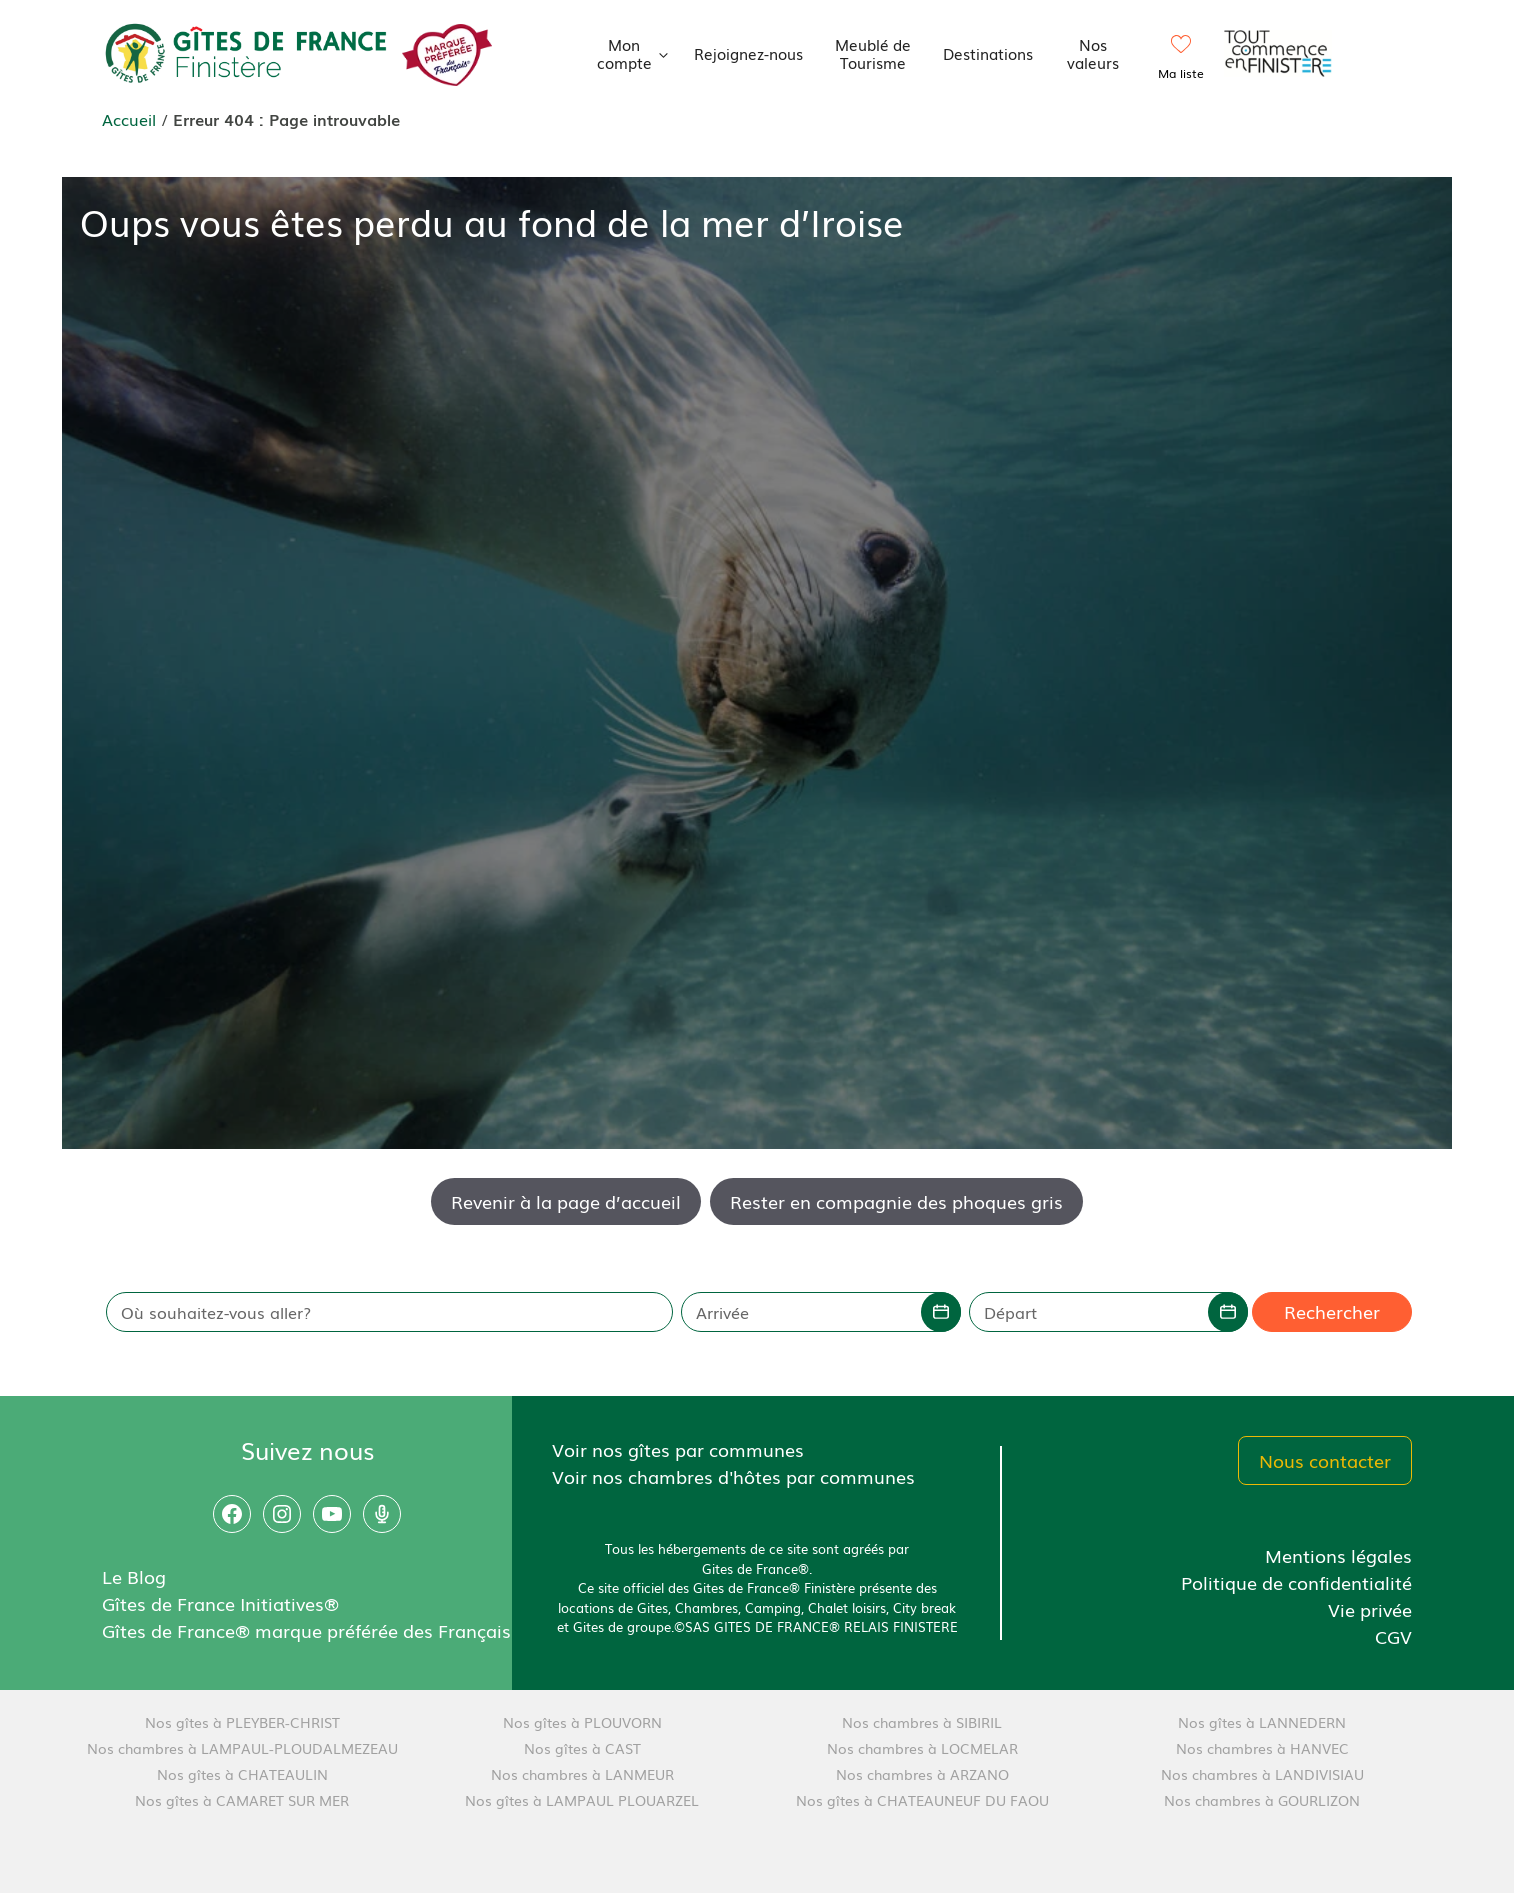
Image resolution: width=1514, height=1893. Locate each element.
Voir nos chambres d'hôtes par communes (733, 1476)
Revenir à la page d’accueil (566, 1201)
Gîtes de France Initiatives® (220, 1603)
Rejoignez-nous (748, 53)
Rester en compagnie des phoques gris (896, 1201)
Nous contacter (1325, 1460)
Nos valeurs (1093, 53)
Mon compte (638, 53)
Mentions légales (1338, 1555)
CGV (1393, 1636)
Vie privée (1370, 1609)
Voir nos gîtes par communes (678, 1449)
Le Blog (134, 1576)
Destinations (988, 53)
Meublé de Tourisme (873, 53)
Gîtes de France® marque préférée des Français (306, 1630)
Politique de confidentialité (1296, 1582)
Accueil (129, 119)
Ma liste (1181, 73)
